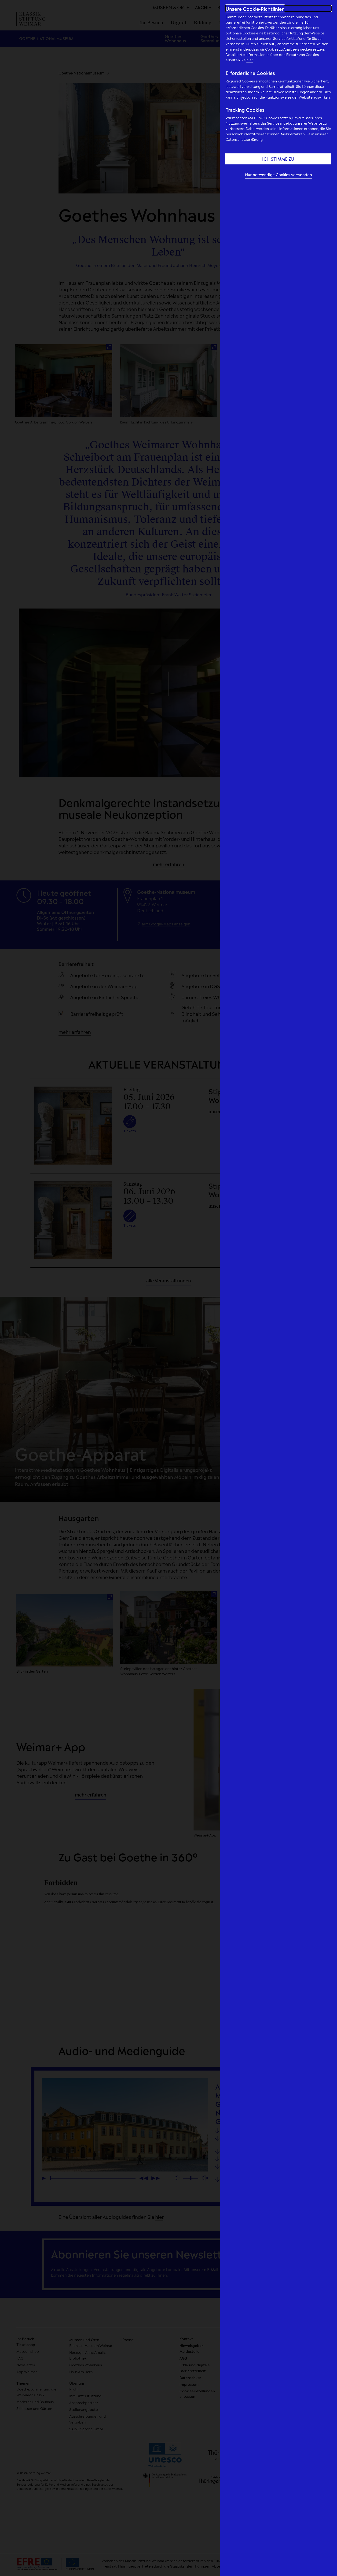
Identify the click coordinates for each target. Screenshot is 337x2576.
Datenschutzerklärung (244, 139)
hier (249, 59)
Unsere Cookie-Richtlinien (255, 8)
